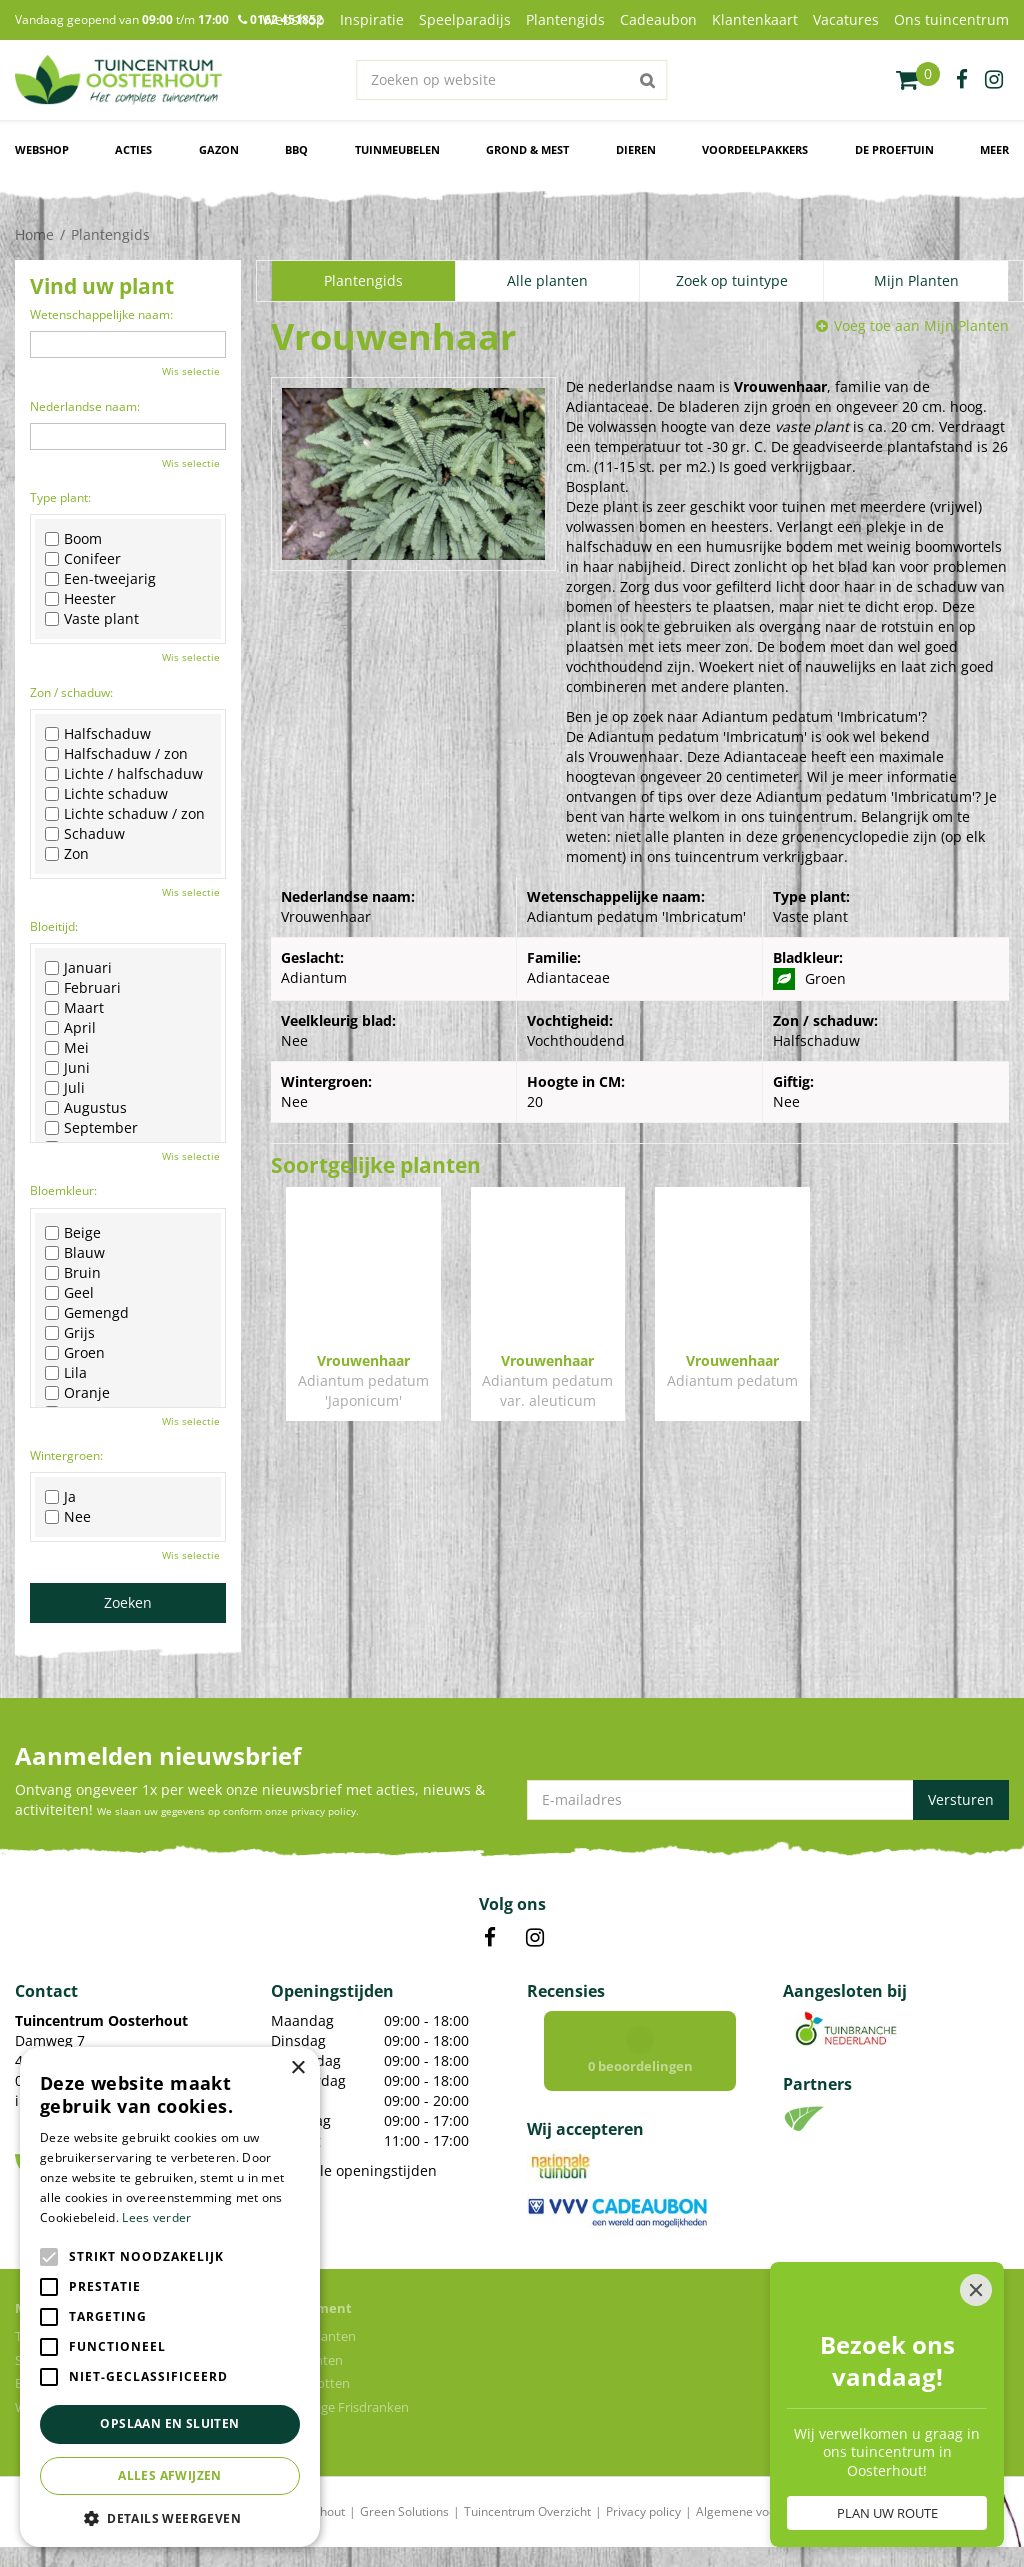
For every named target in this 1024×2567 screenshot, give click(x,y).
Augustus (86, 1108)
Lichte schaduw (106, 794)
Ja (60, 1497)
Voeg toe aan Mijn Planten (921, 325)
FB (490, 1938)
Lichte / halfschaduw (124, 774)
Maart (74, 1008)
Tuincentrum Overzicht (527, 2511)
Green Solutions (404, 2511)
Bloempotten (310, 2383)
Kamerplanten (313, 2336)
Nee (68, 1517)
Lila (66, 1373)
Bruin (73, 1273)
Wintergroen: (66, 1455)
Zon (67, 854)
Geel (69, 1293)
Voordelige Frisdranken (340, 2407)
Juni (67, 1068)
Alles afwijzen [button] (170, 2475)
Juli (65, 1088)
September (91, 1128)
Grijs (70, 1333)
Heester (80, 599)
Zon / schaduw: (71, 692)
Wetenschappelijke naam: (101, 314)
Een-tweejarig (100, 579)
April (70, 1028)
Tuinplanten (307, 2360)
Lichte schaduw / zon (125, 814)
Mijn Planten (916, 280)
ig (994, 80)
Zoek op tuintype (732, 280)
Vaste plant (92, 619)
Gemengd (87, 1313)
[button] (170, 2517)
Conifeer (83, 559)
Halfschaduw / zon (116, 754)
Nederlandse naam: (85, 406)
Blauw (75, 1253)
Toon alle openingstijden (354, 2170)
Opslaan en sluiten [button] (169, 2423)
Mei (67, 1048)
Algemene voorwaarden (763, 2511)
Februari (83, 988)
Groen (75, 1353)
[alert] (170, 2297)
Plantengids (363, 280)
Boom (73, 539)
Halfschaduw (98, 734)
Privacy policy (643, 2511)
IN (535, 1938)
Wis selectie (191, 371)
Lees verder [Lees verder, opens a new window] (156, 2217)
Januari (78, 968)
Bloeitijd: (54, 926)
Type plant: (60, 497)
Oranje (77, 1393)
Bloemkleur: (63, 1190)
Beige (73, 1233)
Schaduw (85, 834)
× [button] (297, 2068)
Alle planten (547, 280)
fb (962, 80)
